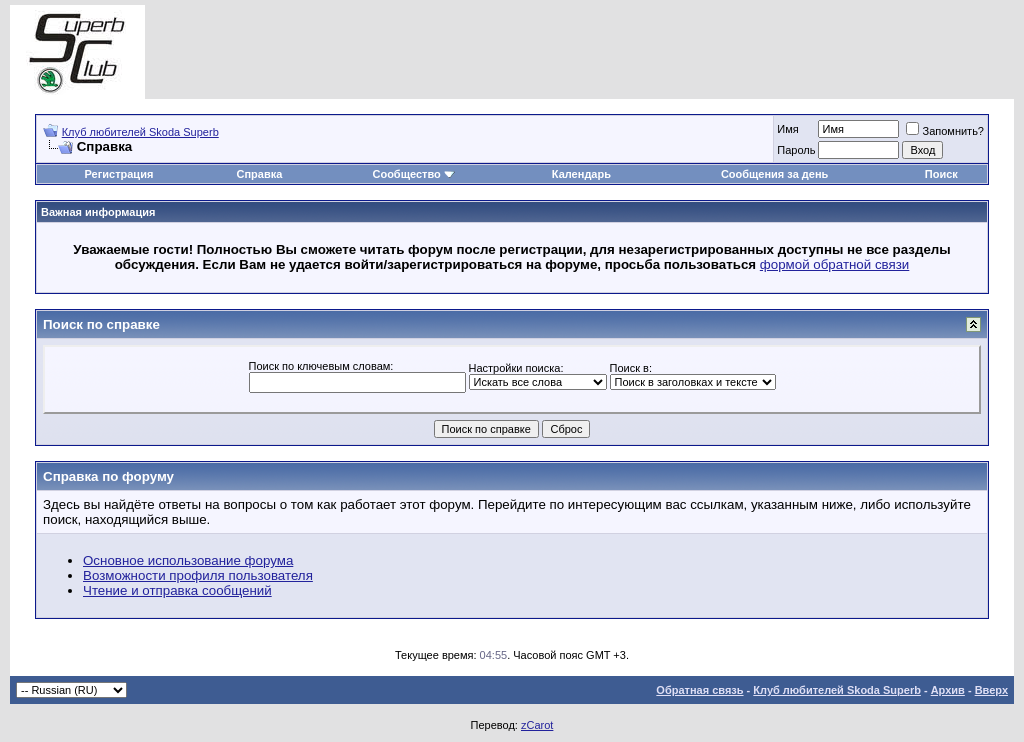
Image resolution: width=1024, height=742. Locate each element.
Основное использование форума (188, 560)
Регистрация (119, 174)
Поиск (941, 174)
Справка (260, 174)
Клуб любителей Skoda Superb (140, 132)
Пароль (796, 150)
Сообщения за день (774, 174)
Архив (948, 690)
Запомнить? (945, 131)
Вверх (991, 690)
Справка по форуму (108, 476)
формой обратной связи (835, 264)
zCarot (537, 725)
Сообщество (413, 174)
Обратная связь (699, 690)
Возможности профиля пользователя (198, 575)
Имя (787, 129)
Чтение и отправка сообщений (177, 590)
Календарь (581, 174)
